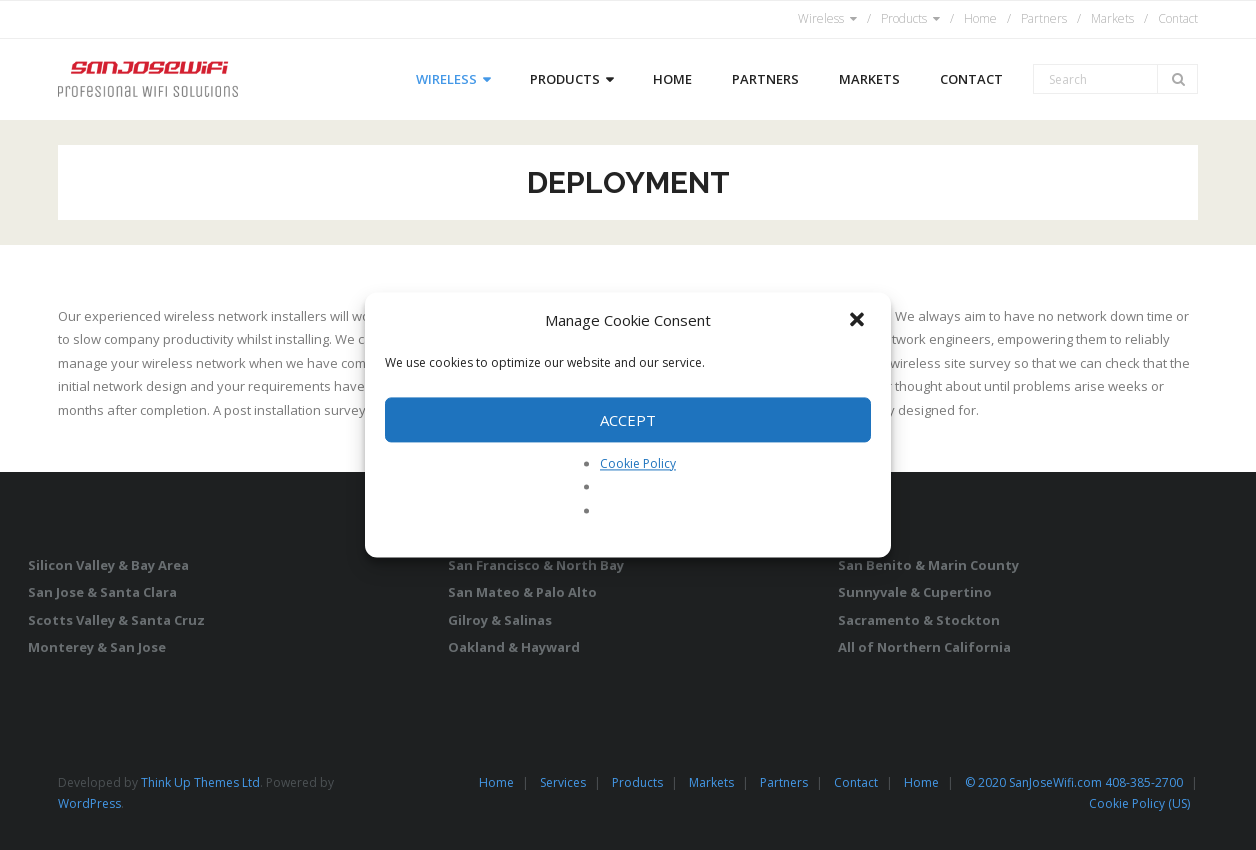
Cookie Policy (638, 463)
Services (563, 782)
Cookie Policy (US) (1139, 803)
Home (980, 18)
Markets (1112, 18)
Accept (628, 420)
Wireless (821, 18)
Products (904, 18)
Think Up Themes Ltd (200, 782)
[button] (859, 321)
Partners (1044, 18)
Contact (1178, 18)
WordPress (89, 803)
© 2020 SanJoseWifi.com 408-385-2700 (1074, 782)
